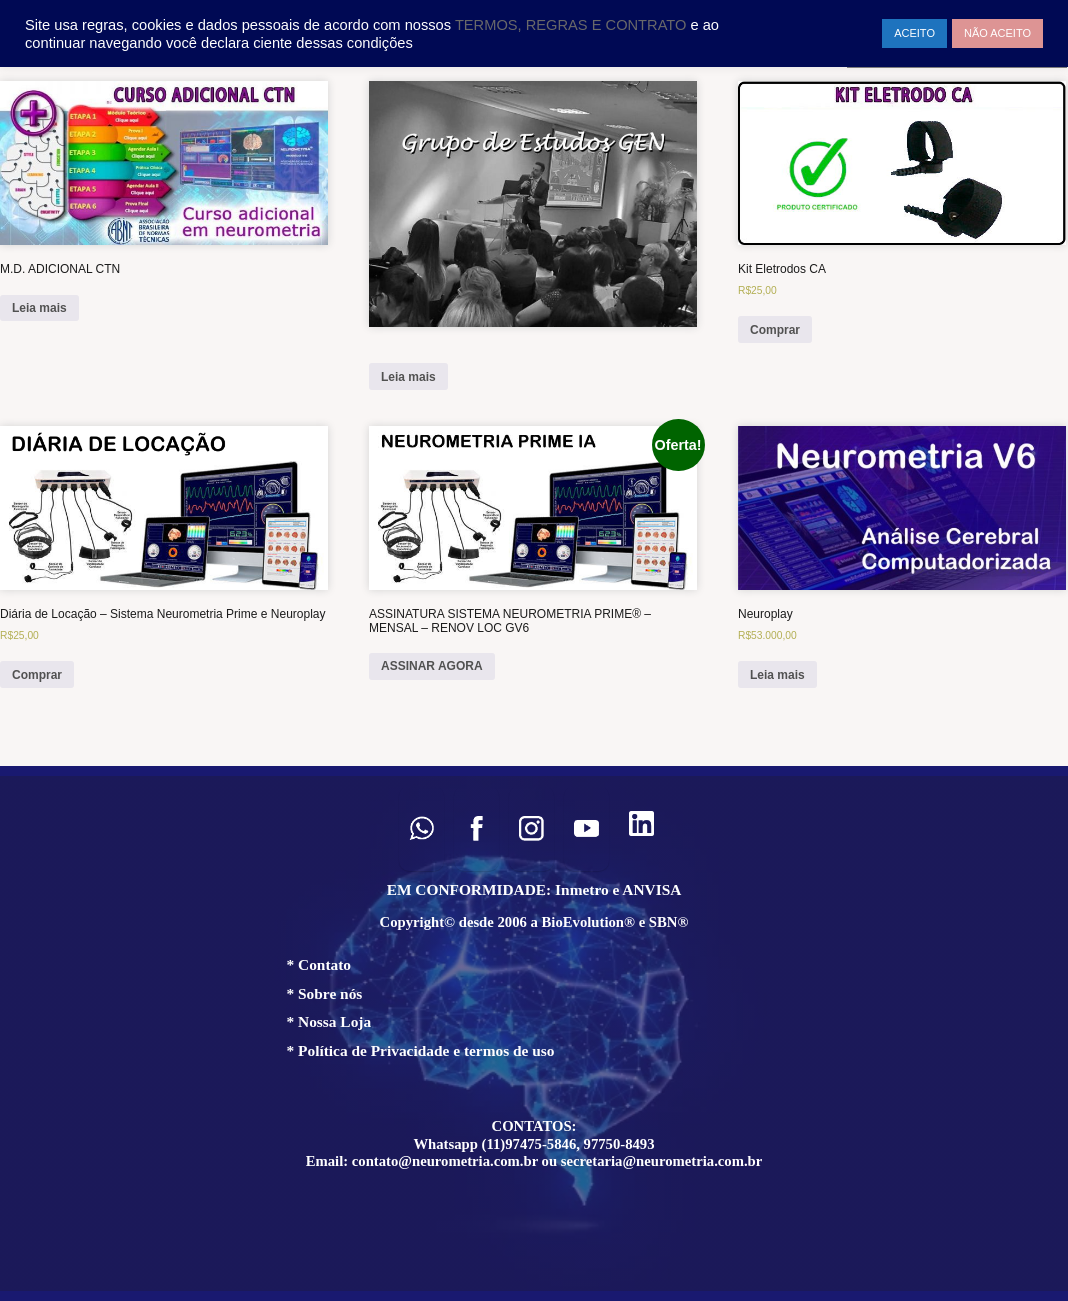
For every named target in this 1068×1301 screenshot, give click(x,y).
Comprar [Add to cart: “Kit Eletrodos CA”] (775, 330)
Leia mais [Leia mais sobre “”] (408, 377)
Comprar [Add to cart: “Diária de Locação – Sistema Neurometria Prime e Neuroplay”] (37, 675)
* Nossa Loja (329, 1021)
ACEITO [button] (914, 33)
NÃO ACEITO (997, 33)
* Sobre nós (325, 993)
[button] (421, 828)
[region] (534, 1033)
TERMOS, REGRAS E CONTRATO (573, 25)
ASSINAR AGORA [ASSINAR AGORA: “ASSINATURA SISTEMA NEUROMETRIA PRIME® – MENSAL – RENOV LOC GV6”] (432, 666)
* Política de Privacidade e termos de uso (421, 1050)
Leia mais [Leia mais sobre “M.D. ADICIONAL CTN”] (39, 308)
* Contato (319, 964)
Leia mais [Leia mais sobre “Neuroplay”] (777, 675)
